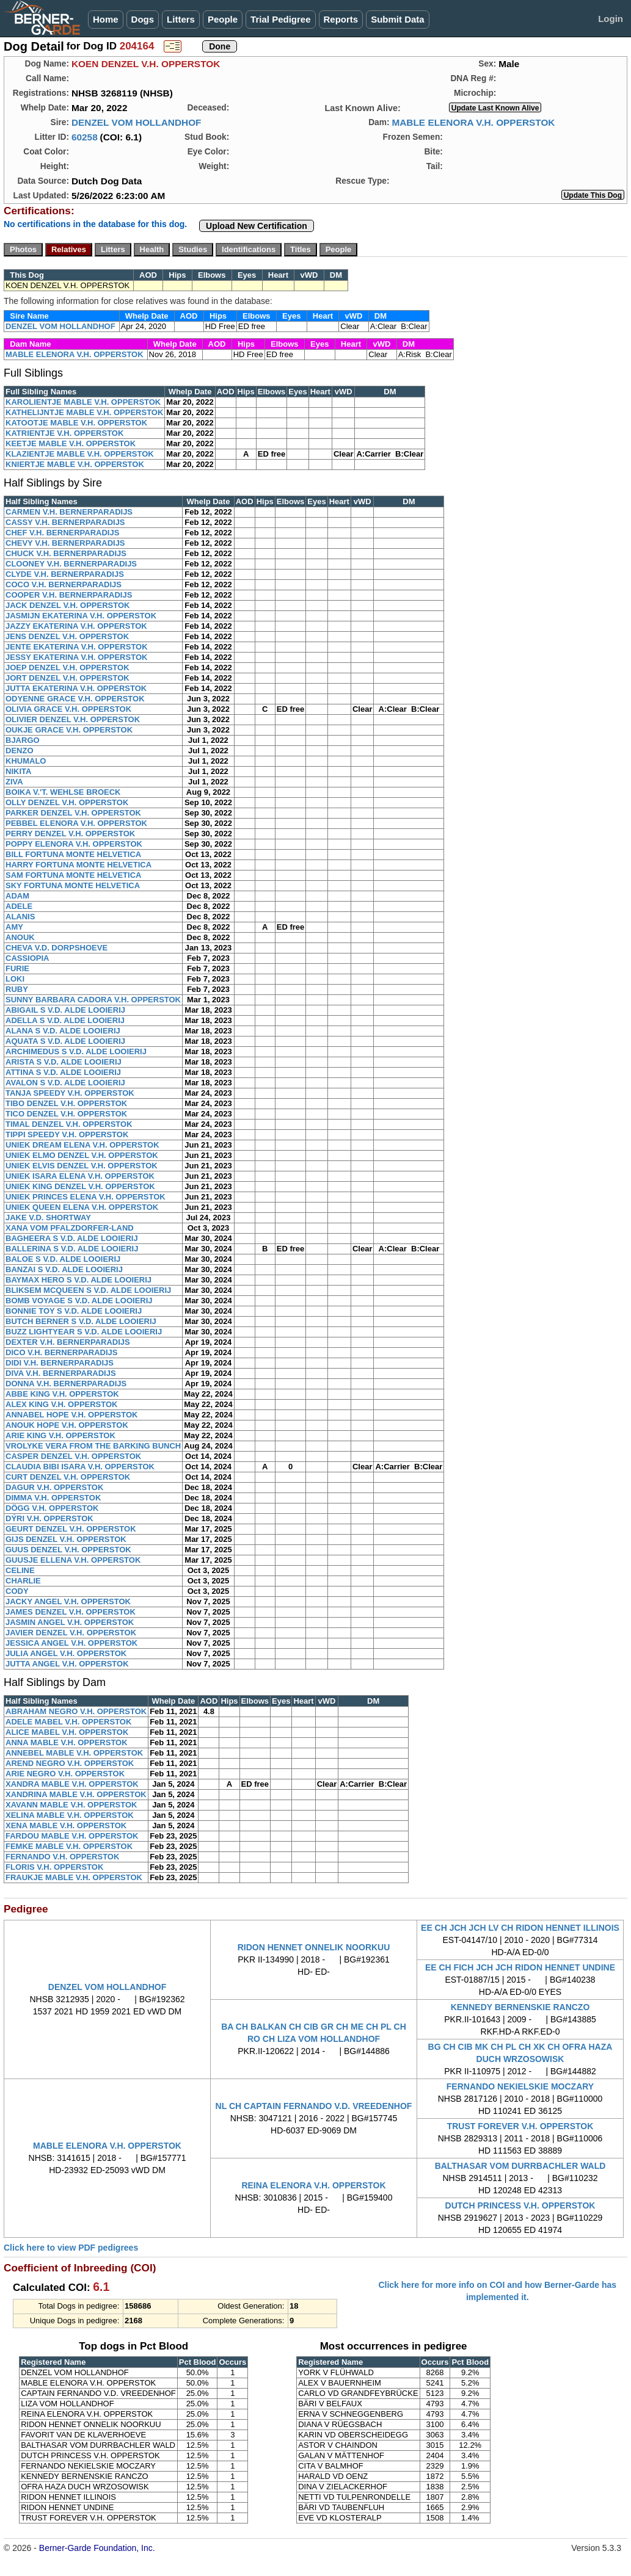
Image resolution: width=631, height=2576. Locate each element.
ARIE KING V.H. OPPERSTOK (60, 1435)
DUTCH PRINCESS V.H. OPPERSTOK (520, 2205)
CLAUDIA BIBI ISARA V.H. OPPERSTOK (80, 1466)
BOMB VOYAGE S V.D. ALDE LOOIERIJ (79, 1300)
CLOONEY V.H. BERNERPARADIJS (71, 563)
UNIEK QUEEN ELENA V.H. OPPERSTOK (81, 1207)
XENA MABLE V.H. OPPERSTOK (65, 1825)
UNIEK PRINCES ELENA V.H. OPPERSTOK (85, 1196)
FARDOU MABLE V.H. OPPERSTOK (71, 1835)
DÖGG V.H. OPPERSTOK (51, 1508)
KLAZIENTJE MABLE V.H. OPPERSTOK (79, 453)
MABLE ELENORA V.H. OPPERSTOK (473, 122)
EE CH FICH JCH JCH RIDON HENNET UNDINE (520, 1967)
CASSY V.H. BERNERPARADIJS (65, 522)
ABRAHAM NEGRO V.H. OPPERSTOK (76, 1711)
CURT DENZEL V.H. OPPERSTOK (67, 1477)
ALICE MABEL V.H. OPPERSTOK (66, 1732)
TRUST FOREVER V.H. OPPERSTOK (520, 2126)
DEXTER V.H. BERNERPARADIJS (67, 1342)
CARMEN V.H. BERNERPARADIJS (69, 511)
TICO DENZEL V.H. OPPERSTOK (66, 1113)
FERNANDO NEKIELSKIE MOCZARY (520, 2086)
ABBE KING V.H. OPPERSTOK (62, 1393)
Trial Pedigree (280, 19)
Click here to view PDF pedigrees (71, 2247)
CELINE (20, 1570)
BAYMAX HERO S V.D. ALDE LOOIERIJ (78, 1279)
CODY (17, 1591)
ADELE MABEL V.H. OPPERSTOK (68, 1721)
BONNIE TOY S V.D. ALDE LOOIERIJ (73, 1310)
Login (610, 18)
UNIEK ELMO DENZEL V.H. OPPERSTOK (81, 1155)
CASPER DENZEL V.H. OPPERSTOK (73, 1456)
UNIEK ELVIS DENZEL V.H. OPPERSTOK (81, 1165)
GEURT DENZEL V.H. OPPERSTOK (70, 1528)
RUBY (16, 989)
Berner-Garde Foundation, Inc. (97, 2548)
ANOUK (20, 937)
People (223, 19)
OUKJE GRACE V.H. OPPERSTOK (69, 729)
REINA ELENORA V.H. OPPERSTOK (313, 2185)
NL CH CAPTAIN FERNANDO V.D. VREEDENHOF (314, 2106)
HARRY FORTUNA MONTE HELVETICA (78, 864)
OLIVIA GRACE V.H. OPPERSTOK (68, 709)
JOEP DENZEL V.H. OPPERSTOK (67, 667)
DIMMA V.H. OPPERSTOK (53, 1497)
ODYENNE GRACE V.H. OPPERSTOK (75, 698)
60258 (84, 137)
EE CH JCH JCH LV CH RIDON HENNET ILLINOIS (520, 1928)
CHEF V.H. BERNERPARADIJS (62, 532)
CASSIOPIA (27, 958)
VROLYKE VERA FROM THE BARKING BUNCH (93, 1445)
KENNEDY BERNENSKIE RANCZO (520, 2007)
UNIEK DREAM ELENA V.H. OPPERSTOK (82, 1144)
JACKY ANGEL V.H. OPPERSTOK (68, 1601)
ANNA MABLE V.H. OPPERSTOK (66, 1742)
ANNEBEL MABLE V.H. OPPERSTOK (74, 1752)
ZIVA (14, 781)
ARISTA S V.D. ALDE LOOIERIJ (63, 1061)
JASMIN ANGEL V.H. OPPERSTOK (69, 1622)
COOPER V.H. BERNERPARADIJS (68, 594)
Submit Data (398, 19)
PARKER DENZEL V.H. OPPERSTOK (73, 812)
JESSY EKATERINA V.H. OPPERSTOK (76, 657)
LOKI (14, 978)
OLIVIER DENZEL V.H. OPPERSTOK (72, 719)
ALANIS (20, 916)
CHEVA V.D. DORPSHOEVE (56, 947)
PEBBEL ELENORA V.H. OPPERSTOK (76, 823)
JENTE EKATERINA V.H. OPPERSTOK (76, 646)
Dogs (143, 19)
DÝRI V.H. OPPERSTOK (49, 1518)
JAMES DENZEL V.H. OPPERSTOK (70, 1611)
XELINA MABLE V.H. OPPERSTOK (69, 1815)
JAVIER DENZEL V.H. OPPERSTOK (70, 1632)
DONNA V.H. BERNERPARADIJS (65, 1383)
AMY (14, 927)
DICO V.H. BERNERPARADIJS (61, 1352)
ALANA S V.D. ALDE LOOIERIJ (62, 1030)
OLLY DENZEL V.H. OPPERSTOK (66, 802)
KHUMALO (25, 760)
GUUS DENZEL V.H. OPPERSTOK (68, 1549)
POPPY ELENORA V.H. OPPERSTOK (73, 843)
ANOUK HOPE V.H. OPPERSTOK (66, 1425)
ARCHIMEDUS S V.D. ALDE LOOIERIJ (76, 1051)
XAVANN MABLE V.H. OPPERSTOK (71, 1804)
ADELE (18, 906)
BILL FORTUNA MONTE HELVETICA (73, 854)
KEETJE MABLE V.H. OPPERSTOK (70, 443)
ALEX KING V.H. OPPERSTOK (61, 1404)
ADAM (17, 895)
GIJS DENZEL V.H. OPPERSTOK (65, 1539)
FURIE (17, 968)
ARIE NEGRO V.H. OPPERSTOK (65, 1773)
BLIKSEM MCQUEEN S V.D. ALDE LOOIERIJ (88, 1290)
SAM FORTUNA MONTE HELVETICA (73, 875)
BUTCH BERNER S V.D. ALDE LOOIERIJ (80, 1321)
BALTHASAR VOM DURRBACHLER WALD (520, 2166)
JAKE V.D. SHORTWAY (48, 1217)
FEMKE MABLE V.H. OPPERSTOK (69, 1846)
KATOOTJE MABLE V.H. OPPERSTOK (76, 422)
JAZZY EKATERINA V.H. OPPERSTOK (76, 626)
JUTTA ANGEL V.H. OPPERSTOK (67, 1663)
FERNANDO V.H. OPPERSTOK (62, 1856)
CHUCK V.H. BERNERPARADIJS (65, 553)
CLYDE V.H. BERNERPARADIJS (64, 574)
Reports (341, 19)
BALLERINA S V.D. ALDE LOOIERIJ (71, 1248)
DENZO (19, 750)
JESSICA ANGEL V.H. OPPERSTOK (71, 1643)
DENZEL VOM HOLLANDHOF (136, 122)
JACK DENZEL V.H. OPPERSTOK (67, 605)
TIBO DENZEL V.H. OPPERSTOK (66, 1103)
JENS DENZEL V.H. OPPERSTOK (67, 636)
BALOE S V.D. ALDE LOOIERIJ (62, 1259)
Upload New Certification (256, 226)
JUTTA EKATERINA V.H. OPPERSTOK (76, 688)
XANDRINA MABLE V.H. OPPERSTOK (76, 1794)
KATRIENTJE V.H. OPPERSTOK (64, 433)
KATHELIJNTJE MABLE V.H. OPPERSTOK (84, 412)
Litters (181, 19)
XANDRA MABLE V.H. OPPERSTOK (72, 1784)
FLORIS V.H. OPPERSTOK (54, 1867)
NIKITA (18, 771)
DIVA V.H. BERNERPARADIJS (60, 1373)
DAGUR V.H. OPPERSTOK (54, 1487)
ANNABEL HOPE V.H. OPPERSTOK (71, 1414)
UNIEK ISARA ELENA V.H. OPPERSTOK (80, 1176)
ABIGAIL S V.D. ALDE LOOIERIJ (65, 1010)
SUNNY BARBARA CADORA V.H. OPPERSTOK (93, 999)
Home (106, 19)
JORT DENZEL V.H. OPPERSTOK (67, 677)
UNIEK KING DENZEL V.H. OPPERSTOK (80, 1186)
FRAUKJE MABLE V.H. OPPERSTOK (73, 1877)
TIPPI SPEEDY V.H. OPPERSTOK (66, 1134)
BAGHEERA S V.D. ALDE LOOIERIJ (71, 1238)
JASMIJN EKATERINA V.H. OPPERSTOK (80, 615)
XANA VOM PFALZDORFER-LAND (69, 1227)
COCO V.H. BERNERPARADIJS (63, 584)
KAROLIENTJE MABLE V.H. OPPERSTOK (83, 402)
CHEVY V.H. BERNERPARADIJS (65, 543)
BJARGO (22, 740)
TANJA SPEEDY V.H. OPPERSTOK (69, 1093)
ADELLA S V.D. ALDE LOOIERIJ (65, 1020)
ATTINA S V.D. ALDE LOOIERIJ (63, 1072)
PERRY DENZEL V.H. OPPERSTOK (70, 833)
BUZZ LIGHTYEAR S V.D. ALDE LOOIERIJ (83, 1331)
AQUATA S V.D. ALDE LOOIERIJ (65, 1041)
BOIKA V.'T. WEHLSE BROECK (62, 792)
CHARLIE (23, 1580)
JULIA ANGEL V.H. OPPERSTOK (65, 1653)
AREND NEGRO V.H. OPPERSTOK (69, 1763)
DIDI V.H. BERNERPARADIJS (59, 1362)
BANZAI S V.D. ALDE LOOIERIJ (64, 1269)
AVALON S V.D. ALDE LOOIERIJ (65, 1082)
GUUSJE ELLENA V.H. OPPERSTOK (72, 1560)
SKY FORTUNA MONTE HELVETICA (72, 885)
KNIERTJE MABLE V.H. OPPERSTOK (74, 464)
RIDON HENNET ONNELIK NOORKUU (314, 1947)
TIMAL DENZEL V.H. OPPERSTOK (69, 1124)
